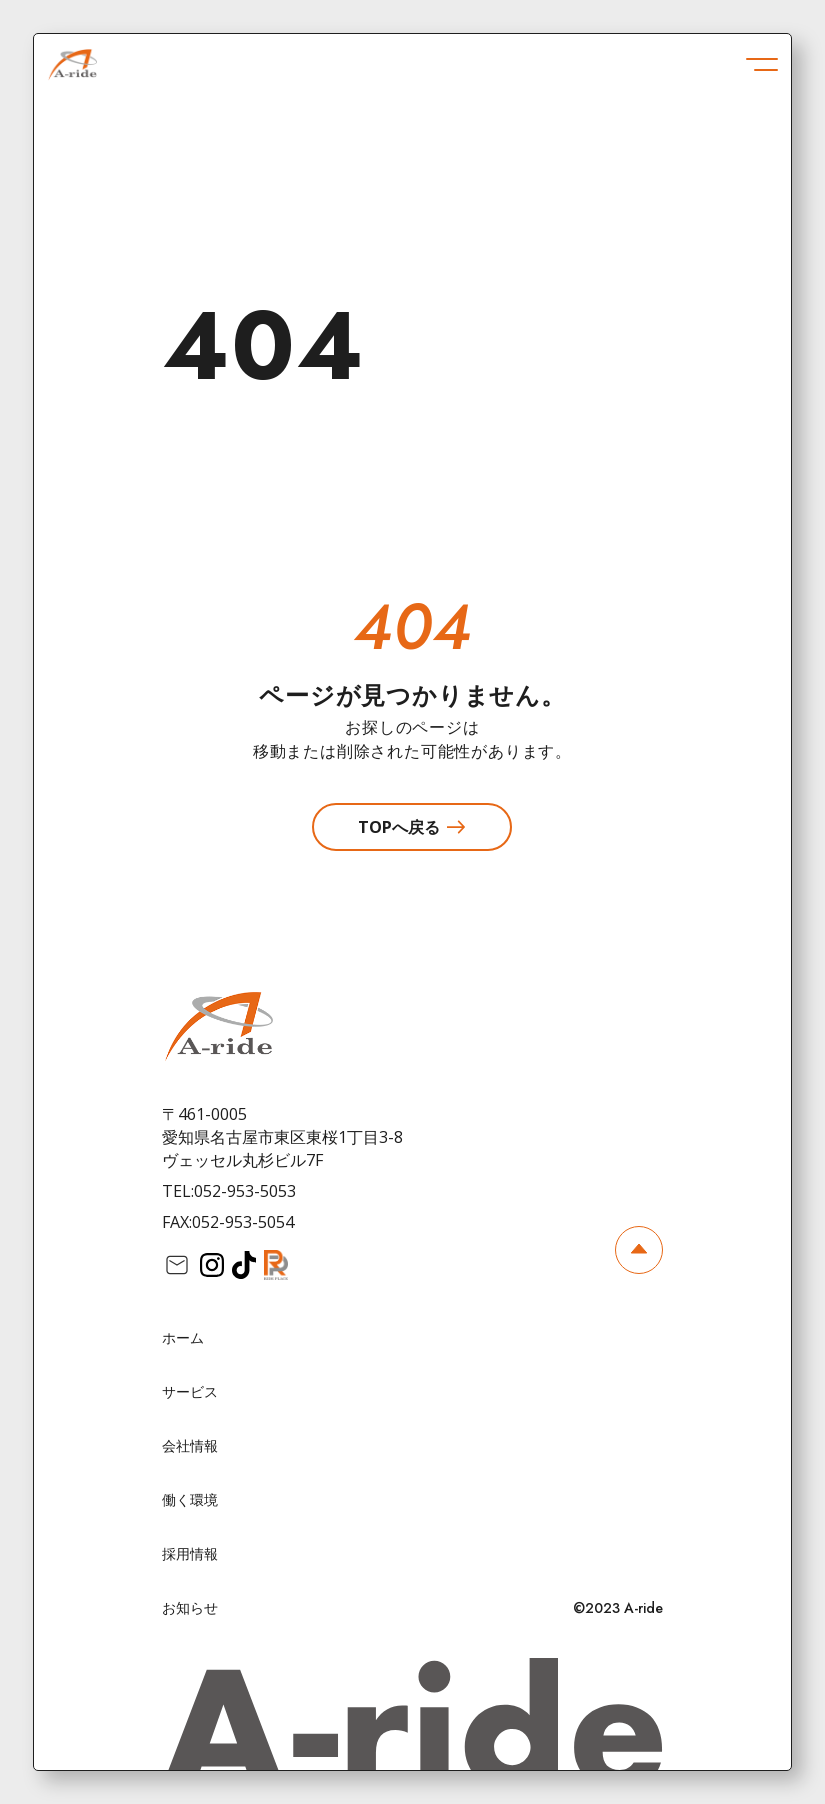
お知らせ (190, 1607)
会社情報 (190, 1445)
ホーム (183, 1337)
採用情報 (190, 1553)
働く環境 (190, 1499)
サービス (190, 1391)
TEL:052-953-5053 (229, 1191)
